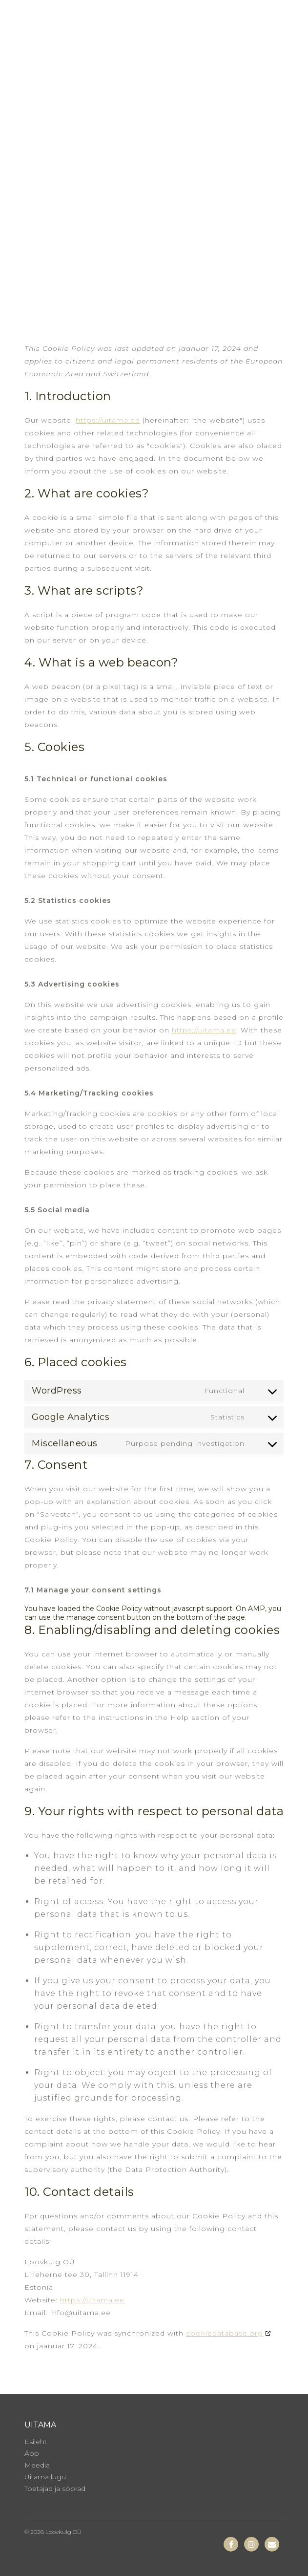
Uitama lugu (45, 2476)
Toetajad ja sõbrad (54, 2488)
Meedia (37, 2465)
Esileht (35, 2441)
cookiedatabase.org (224, 2333)
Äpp (31, 2453)
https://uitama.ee (108, 420)
